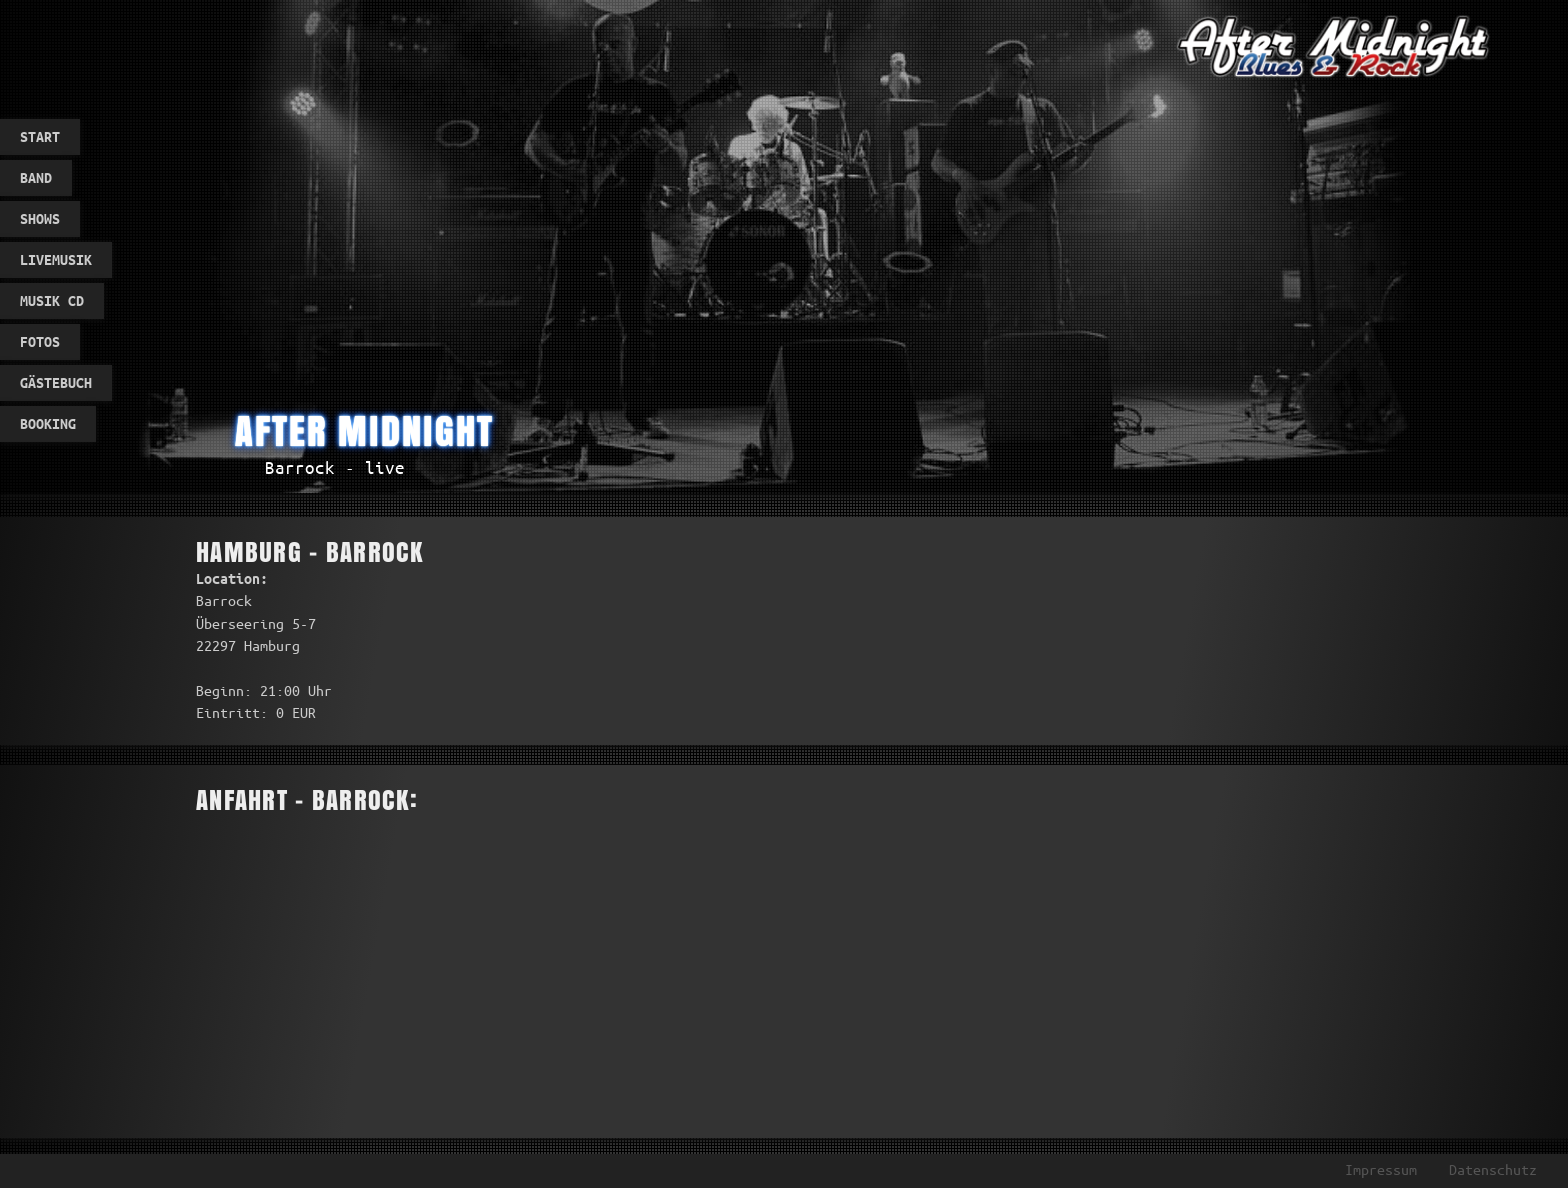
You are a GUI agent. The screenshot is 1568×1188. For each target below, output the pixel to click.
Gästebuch (56, 383)
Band (36, 178)
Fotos (40, 342)
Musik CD (52, 301)
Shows (40, 219)
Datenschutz (1493, 1170)
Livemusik (56, 260)
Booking (48, 424)
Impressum (1381, 1170)
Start (40, 137)
